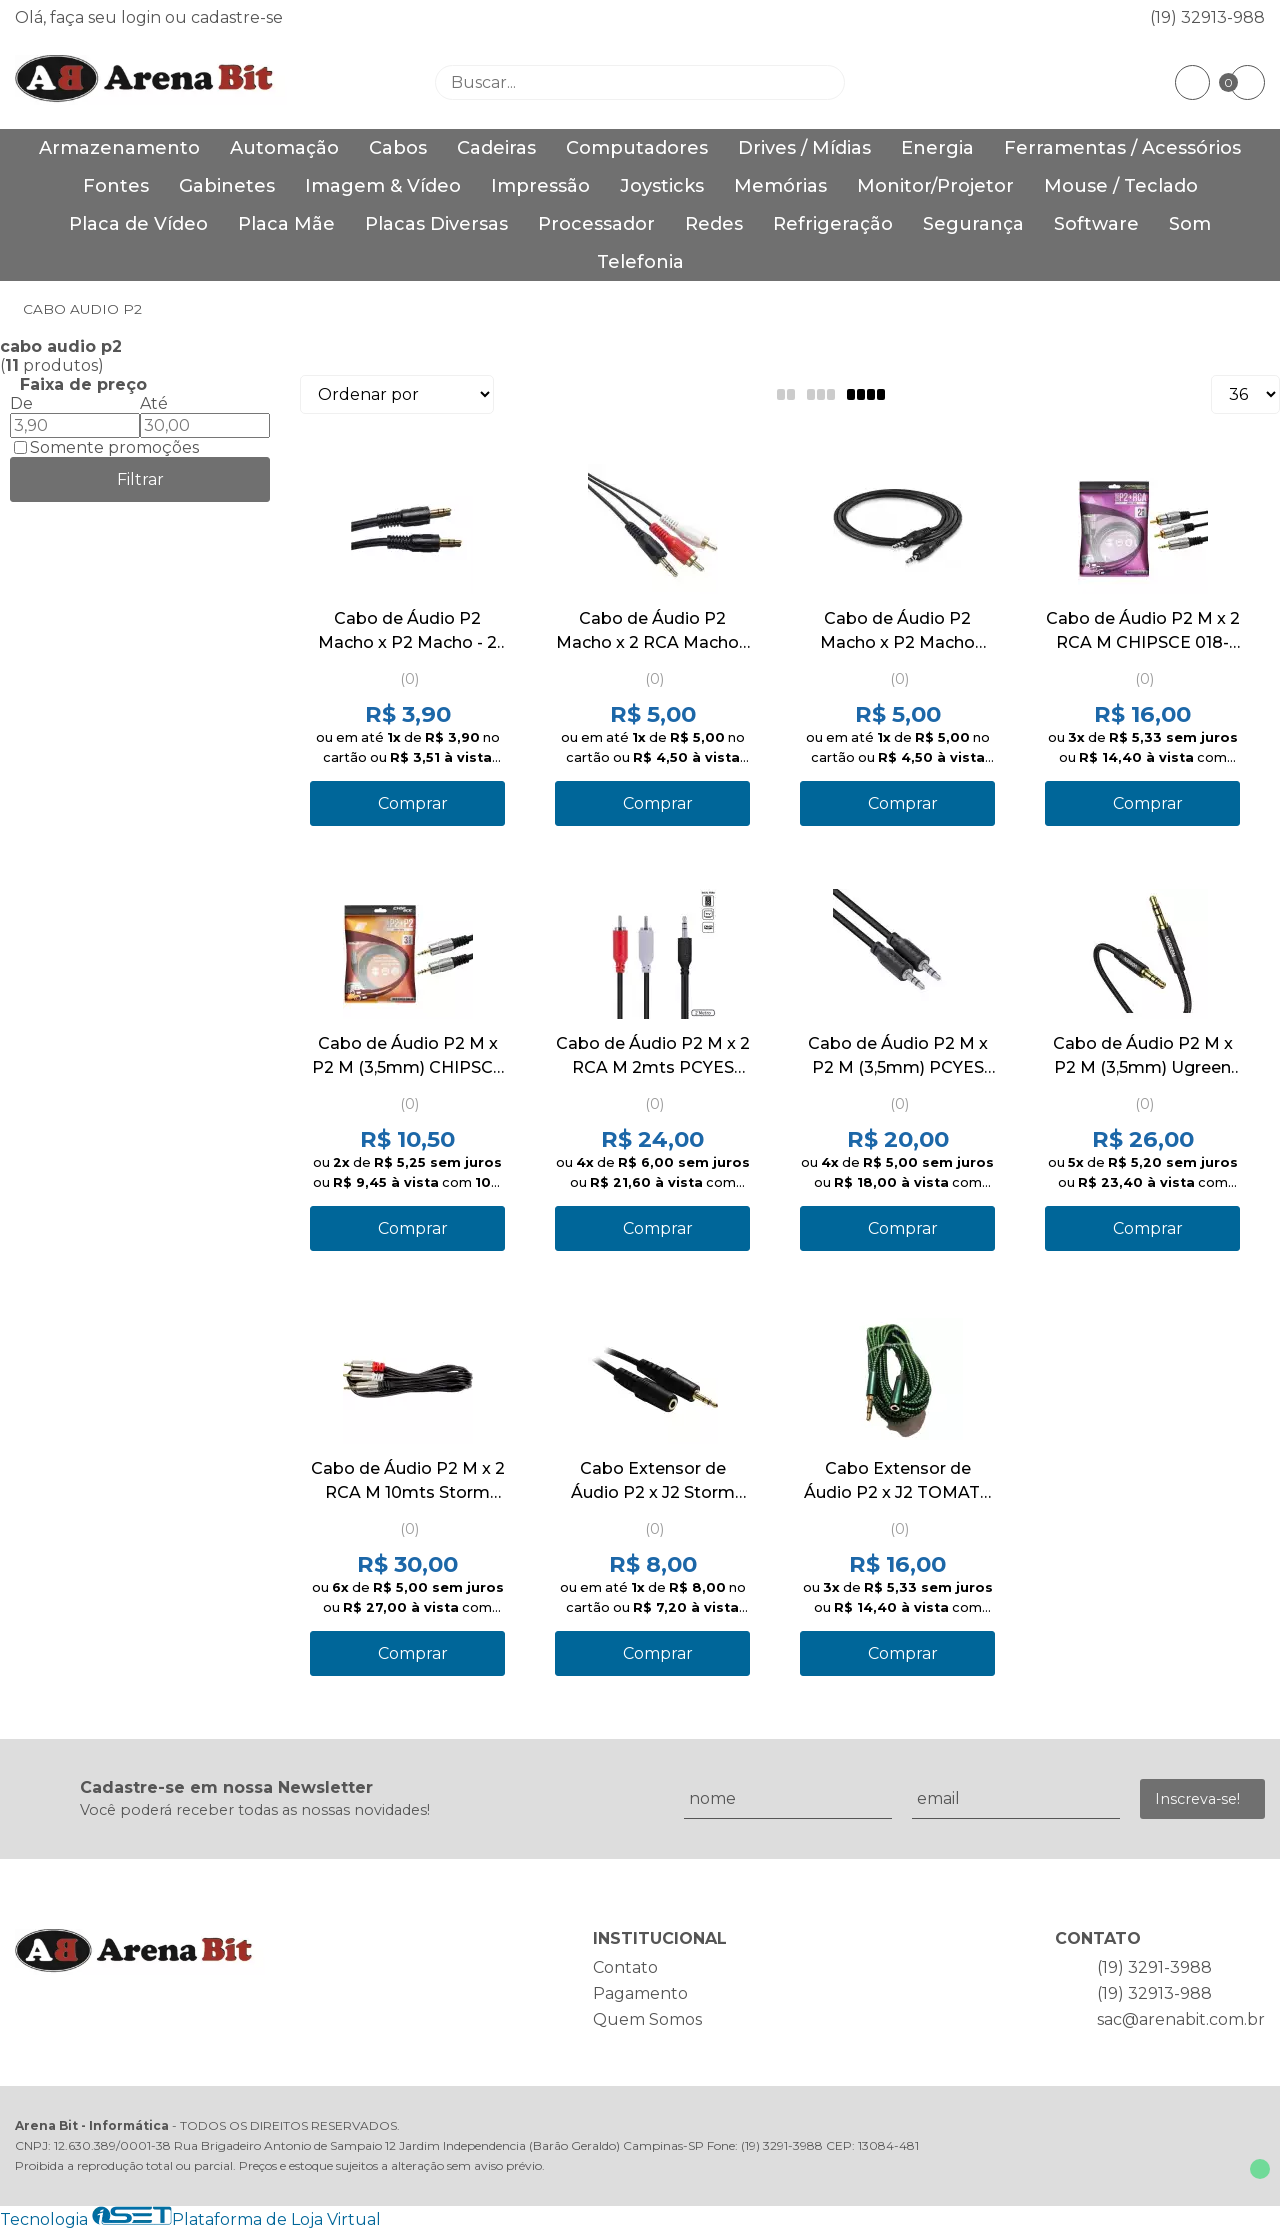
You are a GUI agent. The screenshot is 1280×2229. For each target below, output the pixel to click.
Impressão (540, 186)
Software (1096, 224)
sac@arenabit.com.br (1181, 2019)
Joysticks (662, 186)
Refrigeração (833, 224)
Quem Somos (647, 2019)
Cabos (398, 148)
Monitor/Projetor (935, 186)
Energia (937, 148)
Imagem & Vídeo (383, 186)
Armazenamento (119, 148)
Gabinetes (227, 186)
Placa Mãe (286, 224)
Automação (284, 148)
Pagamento (640, 1993)
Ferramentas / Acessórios (1122, 148)
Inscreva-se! (1197, 1799)
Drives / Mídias (804, 148)
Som (1190, 224)
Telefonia (640, 262)
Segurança (973, 224)
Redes (714, 224)
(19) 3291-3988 (1154, 1967)
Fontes (116, 186)
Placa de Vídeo (138, 224)
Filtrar (140, 479)
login (143, 17)
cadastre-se (237, 17)
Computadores (637, 148)
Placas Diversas (436, 224)
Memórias (780, 186)
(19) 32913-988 (1207, 17)
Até (154, 403)
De (21, 403)
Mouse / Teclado (1121, 186)
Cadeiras (496, 148)
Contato (625, 1967)
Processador (596, 224)
